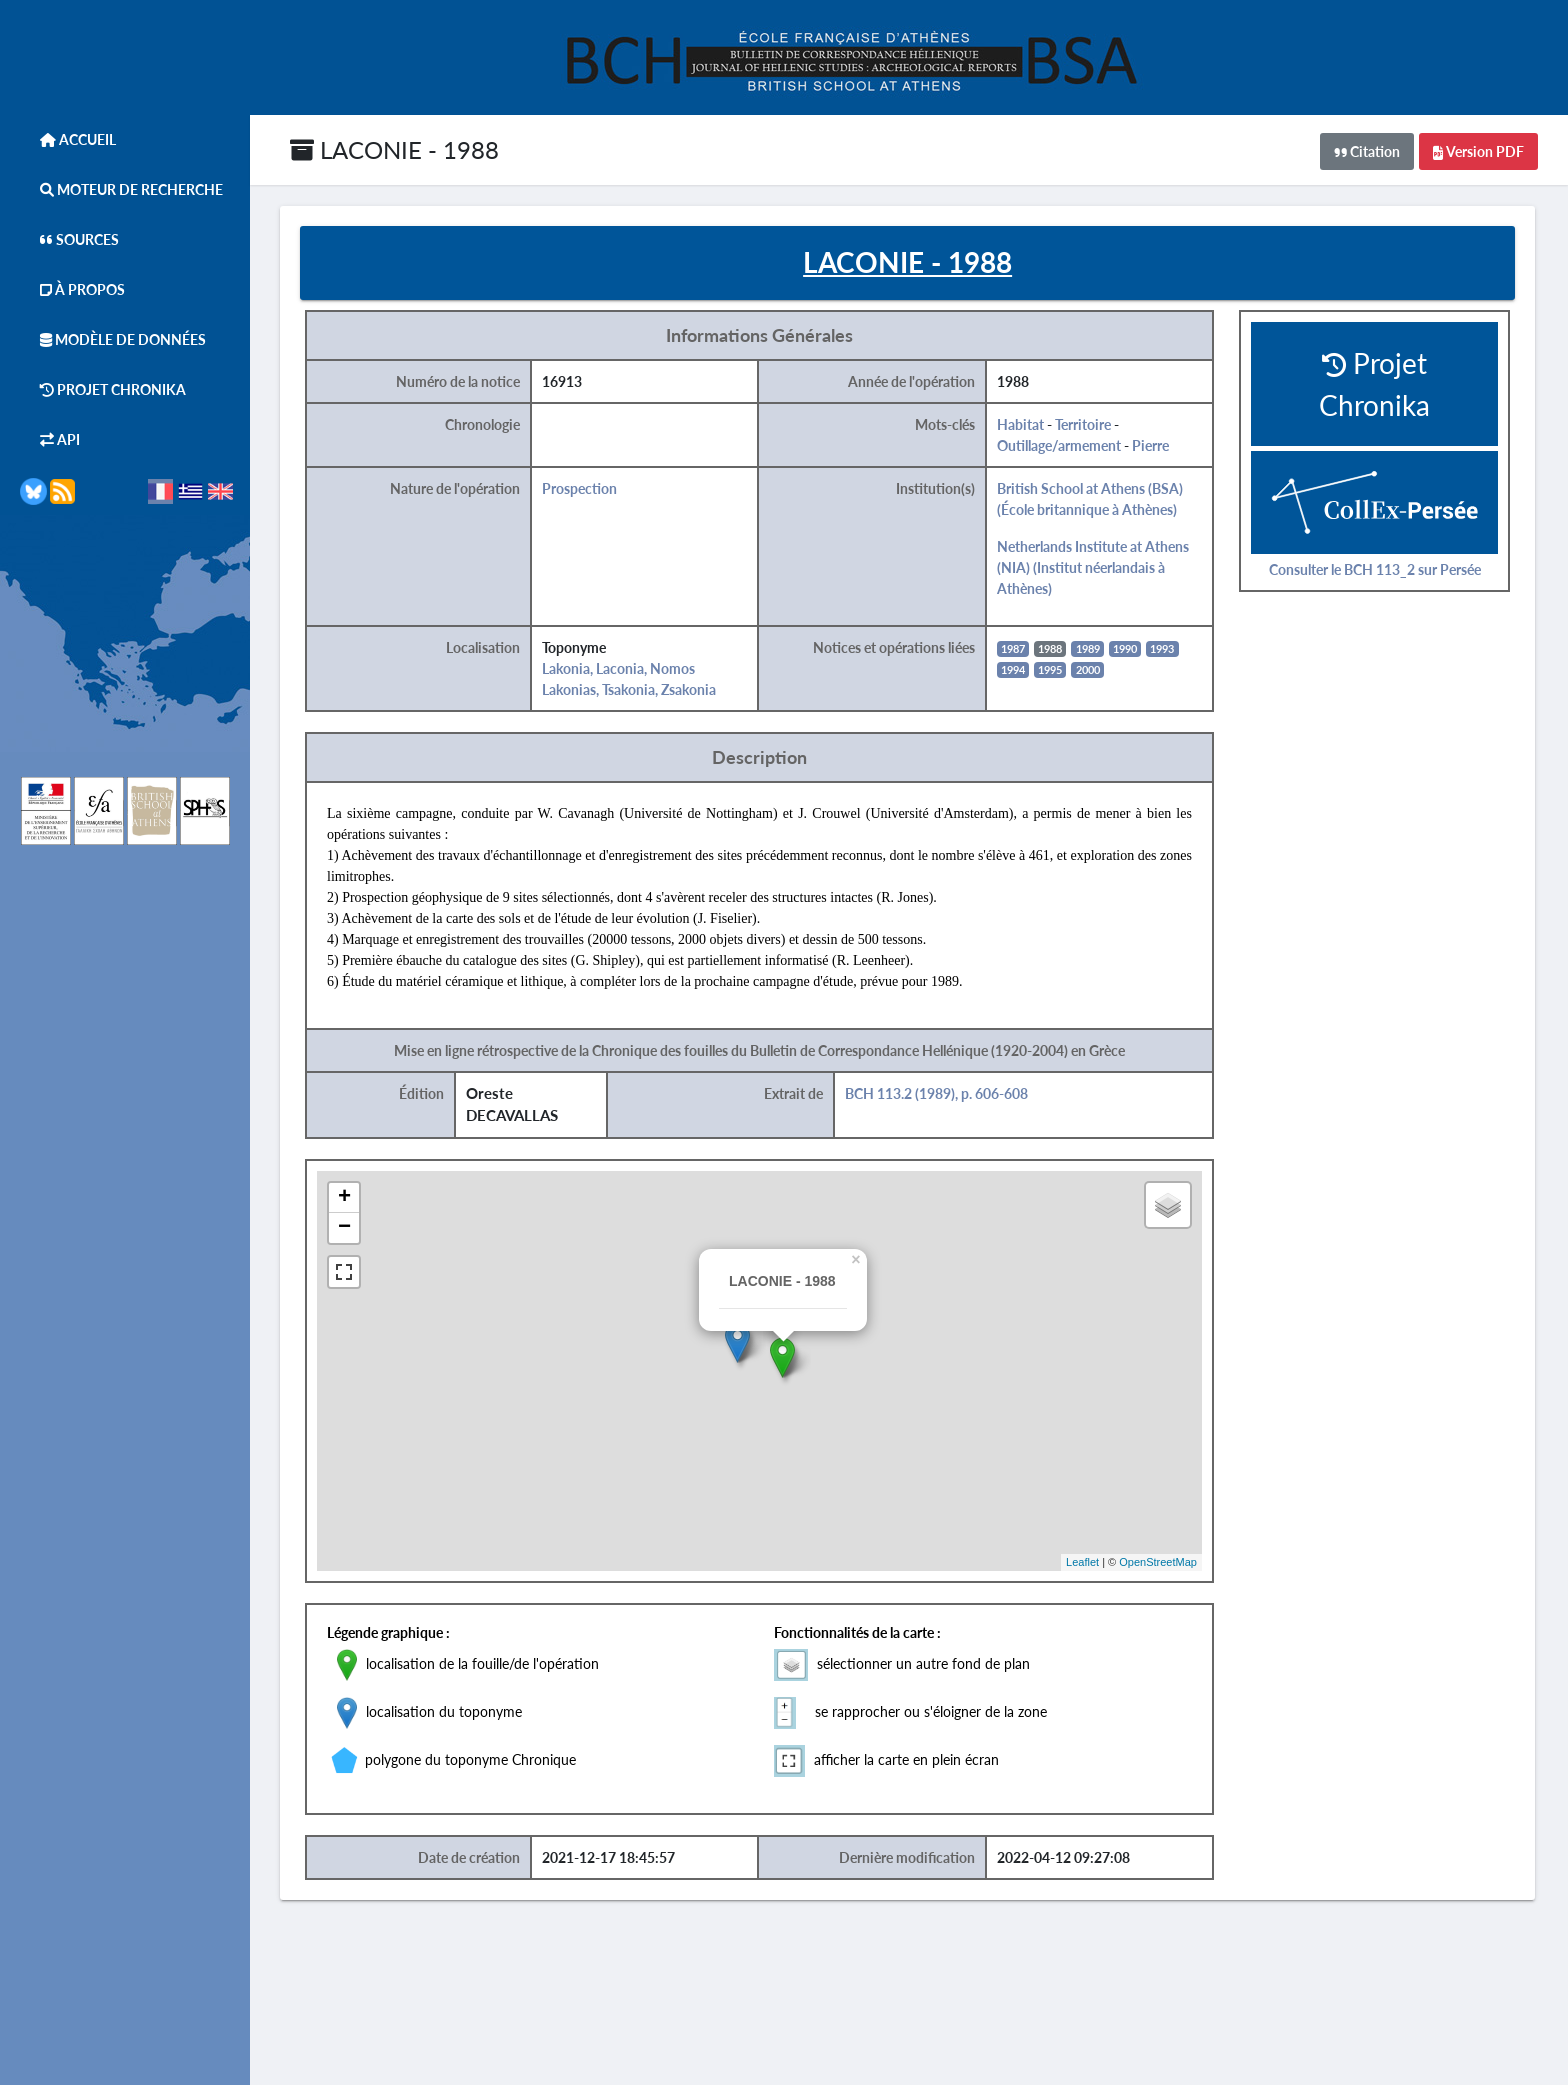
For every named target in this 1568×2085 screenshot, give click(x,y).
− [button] (344, 1228)
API (50, 439)
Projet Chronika (103, 389)
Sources (69, 239)
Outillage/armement (1059, 445)
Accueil (68, 139)
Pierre (1150, 445)
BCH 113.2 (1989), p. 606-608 (936, 1093)
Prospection (579, 488)
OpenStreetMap (1158, 1562)
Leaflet (1082, 1562)
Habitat (1020, 424)
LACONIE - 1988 (394, 149)
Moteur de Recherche (121, 189)
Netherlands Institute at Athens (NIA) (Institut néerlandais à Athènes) (1093, 567)
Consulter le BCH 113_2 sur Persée (1375, 569)
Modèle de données (113, 339)
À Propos (72, 289)
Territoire (1083, 424)
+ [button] (344, 1198)
